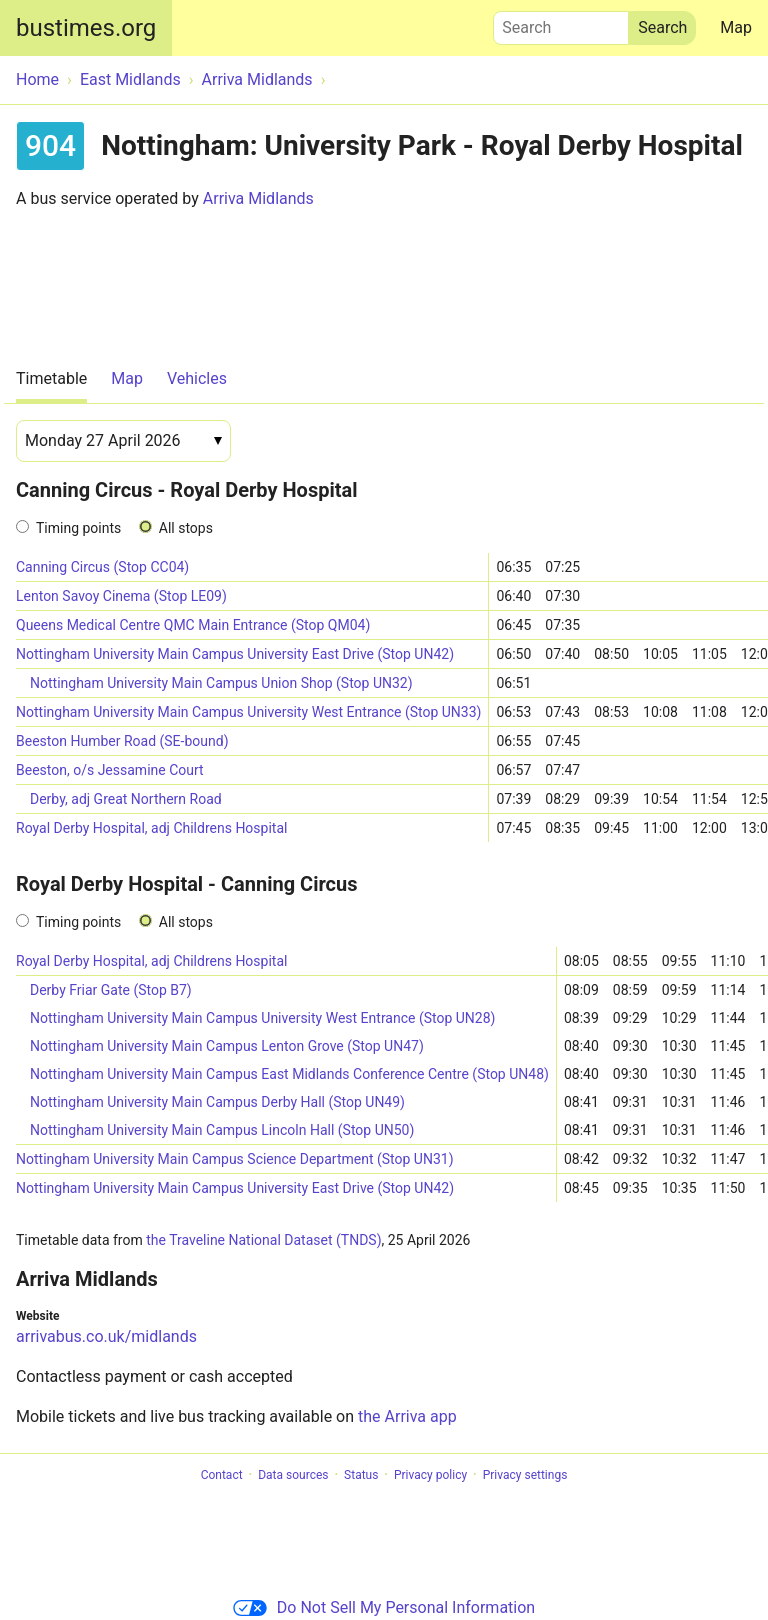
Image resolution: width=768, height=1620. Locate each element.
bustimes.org (86, 28)
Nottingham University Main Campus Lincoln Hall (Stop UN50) (222, 1130)
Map (736, 27)
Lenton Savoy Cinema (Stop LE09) (121, 596)
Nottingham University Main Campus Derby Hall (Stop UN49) (217, 1102)
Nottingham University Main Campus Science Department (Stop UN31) (235, 1159)
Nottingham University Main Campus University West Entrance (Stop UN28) (262, 1018)
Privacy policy (430, 1475)
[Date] (123, 441)
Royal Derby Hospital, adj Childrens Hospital (151, 828)
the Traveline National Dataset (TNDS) (263, 1240)
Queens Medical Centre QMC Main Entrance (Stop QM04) (193, 625)
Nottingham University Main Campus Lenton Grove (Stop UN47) (227, 1046)
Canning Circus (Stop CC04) (102, 567)
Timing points (78, 528)
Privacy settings (525, 1475)
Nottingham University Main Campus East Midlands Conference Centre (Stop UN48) (289, 1074)
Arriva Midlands (258, 198)
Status (361, 1475)
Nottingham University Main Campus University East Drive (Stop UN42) (235, 654)
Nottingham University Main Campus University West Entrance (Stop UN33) (248, 712)
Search (561, 23)
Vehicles (197, 378)
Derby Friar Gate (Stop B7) (111, 990)
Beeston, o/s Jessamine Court (110, 770)
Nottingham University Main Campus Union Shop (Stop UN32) (221, 683)
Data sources (293, 1475)
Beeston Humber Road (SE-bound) (122, 741)
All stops (186, 528)
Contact (222, 1475)
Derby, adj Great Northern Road (126, 799)
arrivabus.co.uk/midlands (106, 1336)
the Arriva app (407, 1416)
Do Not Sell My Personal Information (384, 1607)
